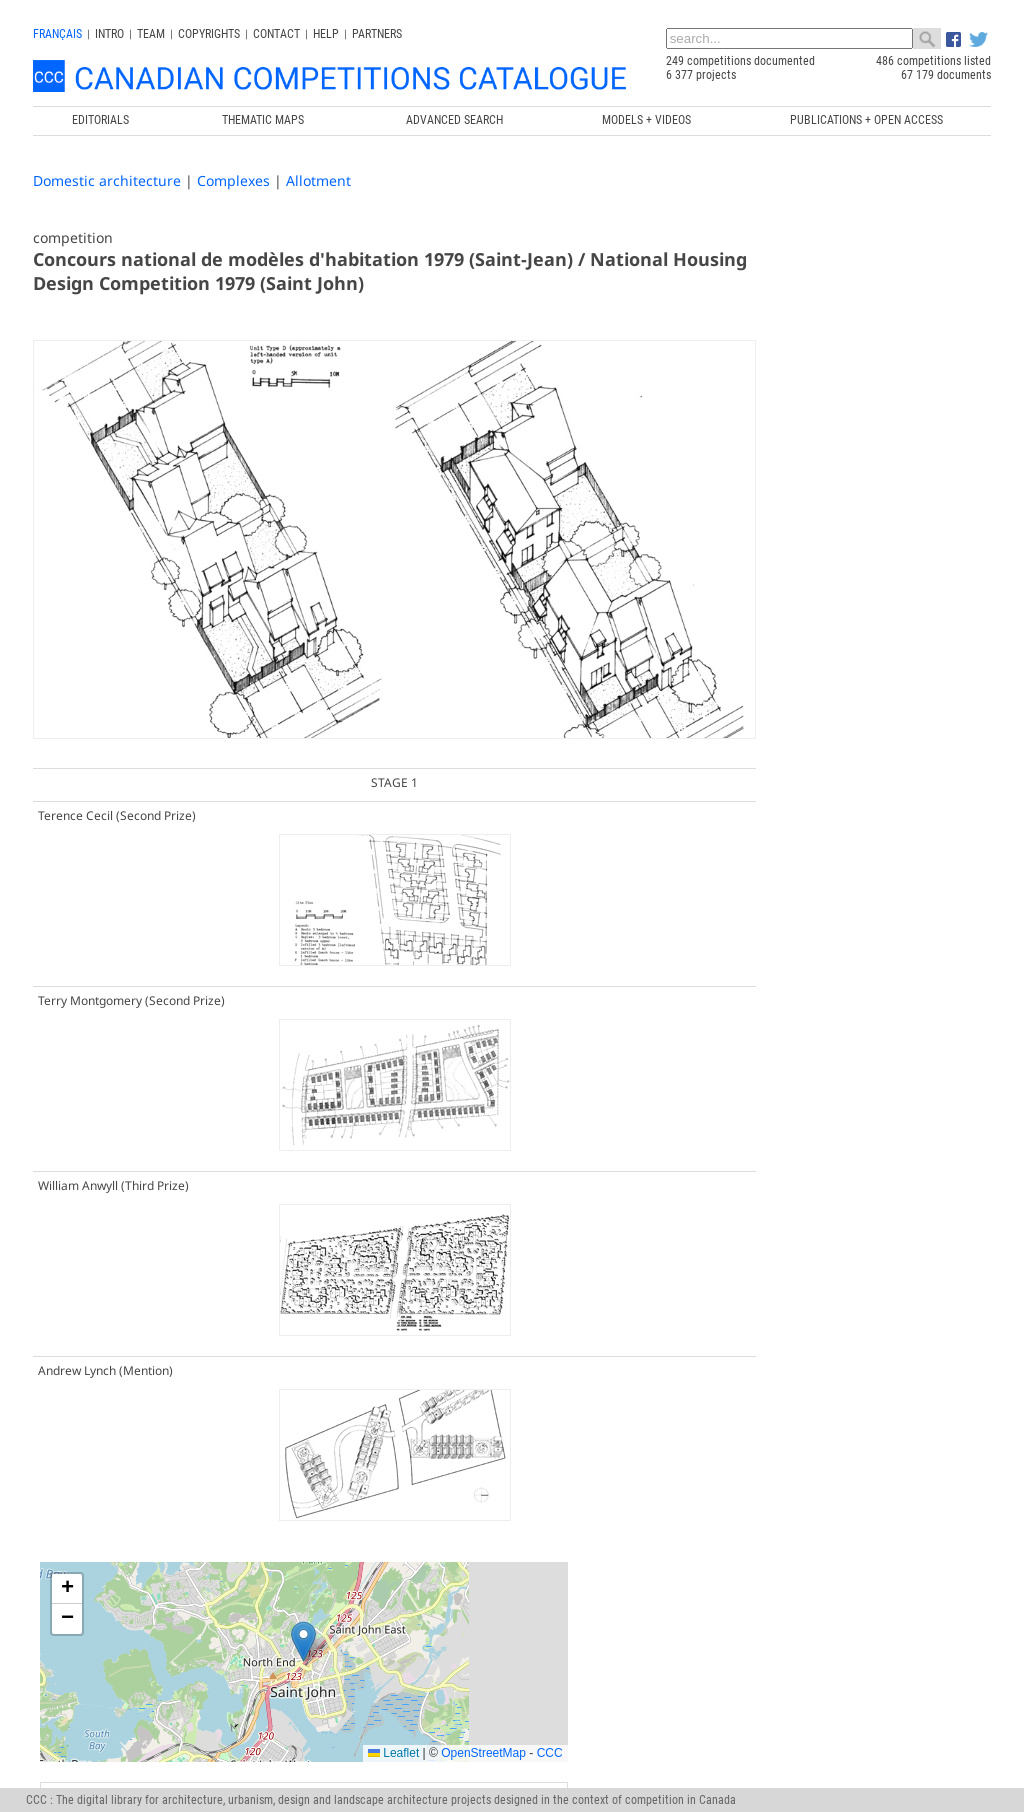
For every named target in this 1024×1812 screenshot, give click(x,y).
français (57, 34)
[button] (828, 419)
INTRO (109, 34)
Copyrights (209, 34)
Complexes (233, 180)
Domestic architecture (107, 180)
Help (326, 34)
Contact (276, 34)
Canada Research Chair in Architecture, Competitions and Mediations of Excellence (759, 1545)
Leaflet (816, 531)
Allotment (318, 180)
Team (151, 34)
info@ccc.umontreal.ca (90, 1573)
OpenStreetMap (906, 531)
